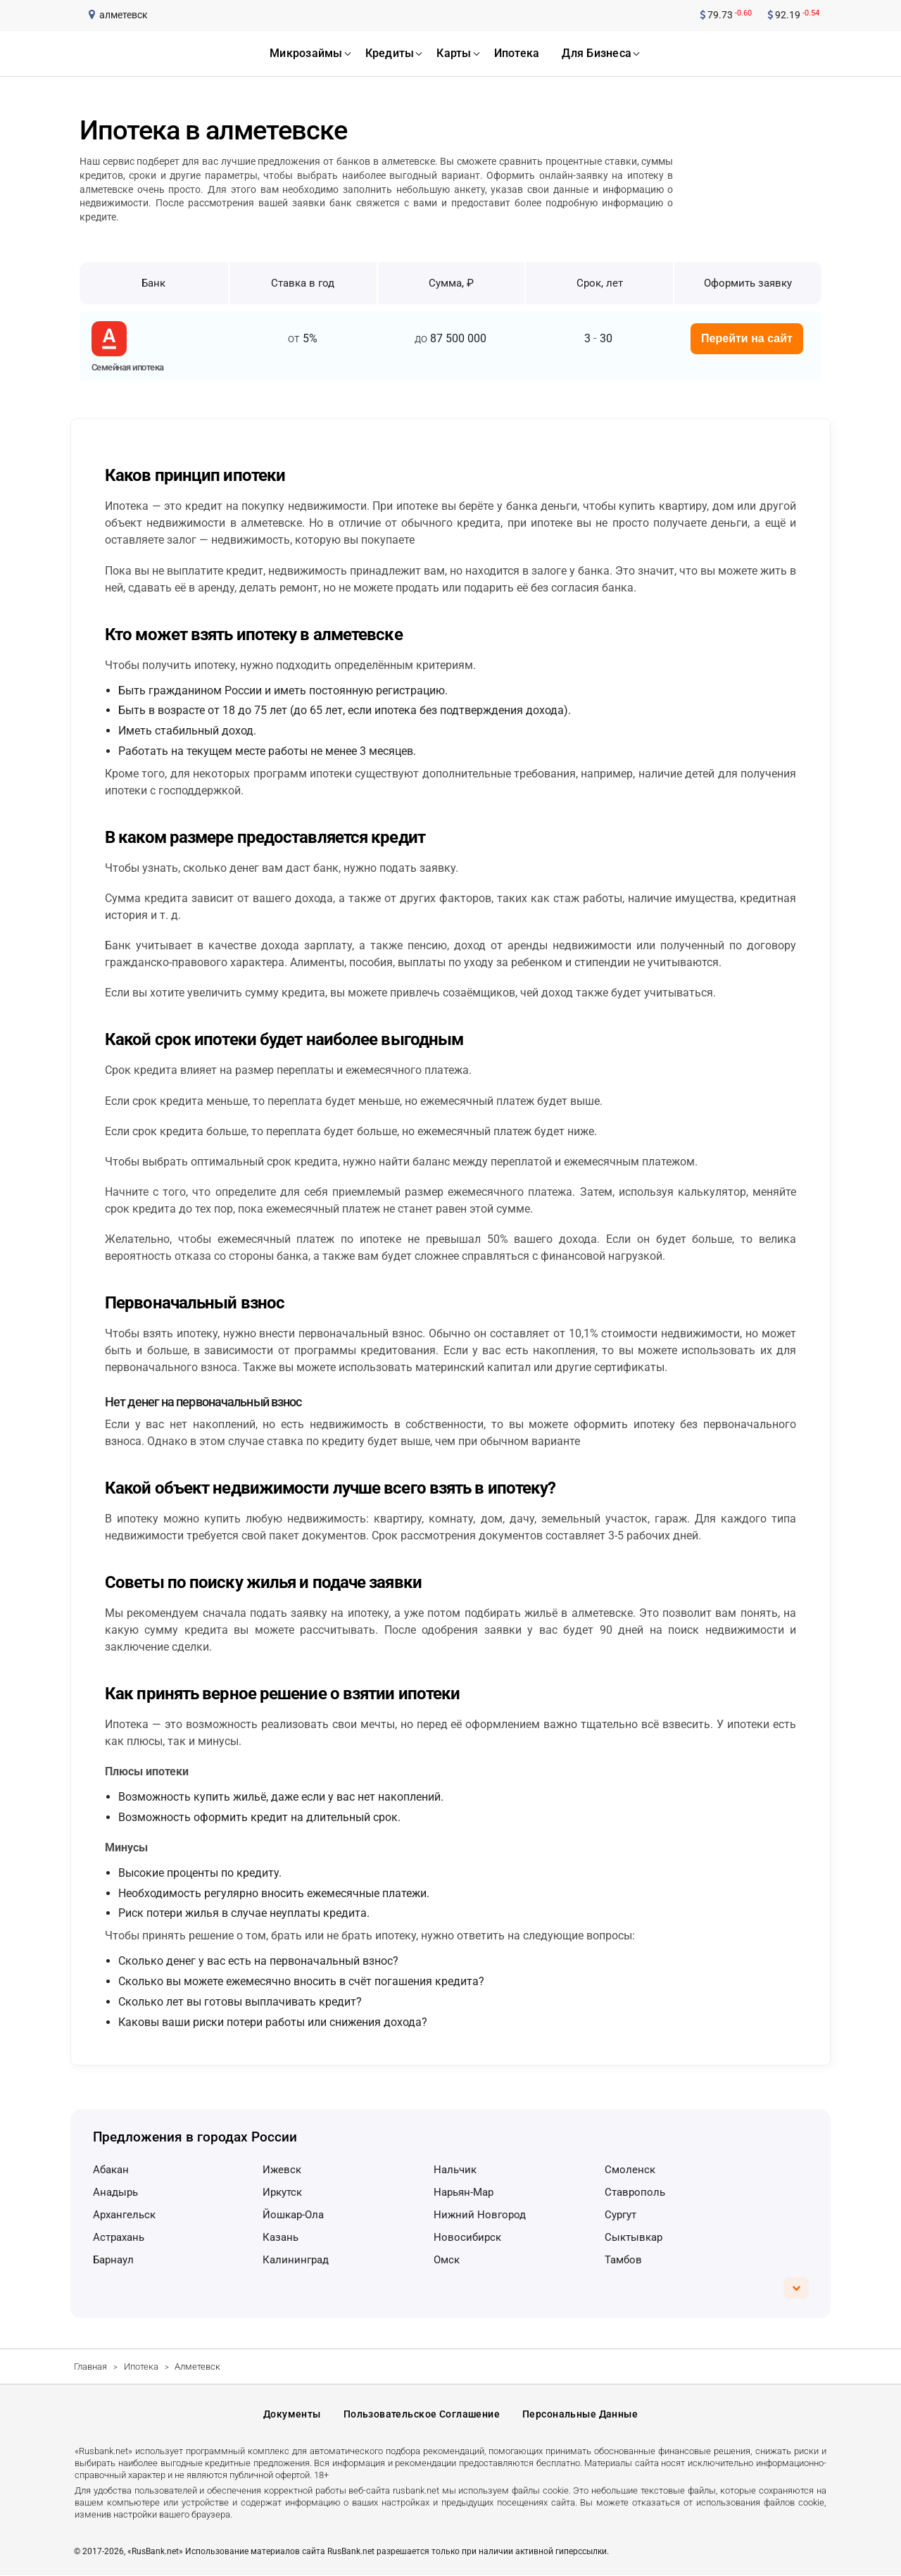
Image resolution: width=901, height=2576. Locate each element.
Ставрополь (635, 2192)
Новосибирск (467, 2237)
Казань (280, 2237)
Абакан (111, 2169)
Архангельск (124, 2214)
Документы (292, 2414)
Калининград (296, 2259)
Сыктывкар (633, 2237)
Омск (447, 2259)
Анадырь (115, 2192)
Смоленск (630, 2169)
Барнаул (113, 2259)
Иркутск (282, 2192)
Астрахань (118, 2237)
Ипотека (141, 2366)
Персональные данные (580, 2414)
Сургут (620, 2214)
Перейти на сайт (747, 338)
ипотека (517, 53)
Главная (90, 2366)
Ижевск (282, 2169)
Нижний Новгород (480, 2214)
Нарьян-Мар (463, 2192)
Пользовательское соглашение (422, 2414)
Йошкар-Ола (293, 2214)
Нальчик (455, 2169)
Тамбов (623, 2259)
